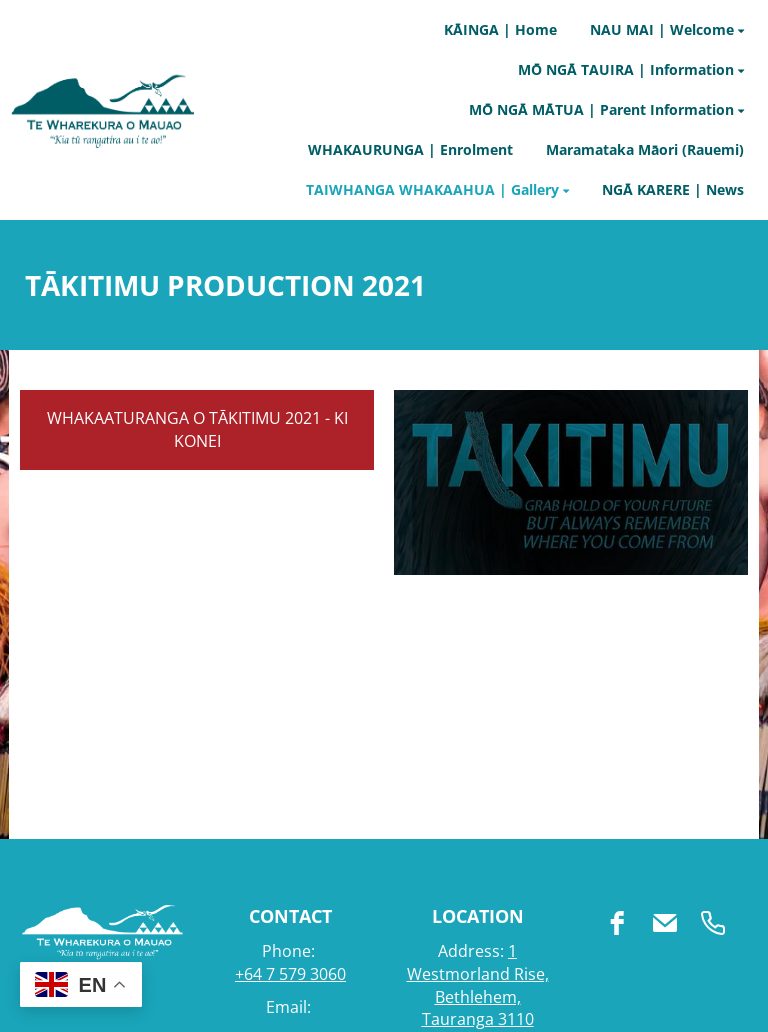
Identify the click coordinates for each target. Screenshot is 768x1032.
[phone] (713, 923)
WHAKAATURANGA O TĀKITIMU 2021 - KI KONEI (197, 429)
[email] (665, 923)
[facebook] (617, 923)
